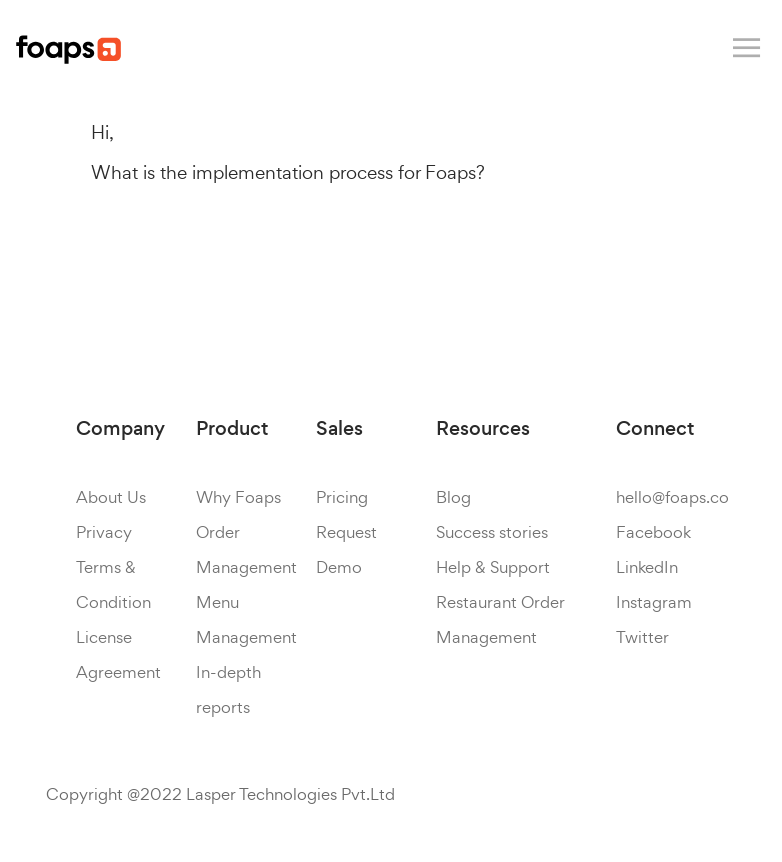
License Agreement (118, 654)
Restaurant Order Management (500, 619)
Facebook (653, 532)
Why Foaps (238, 497)
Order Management (246, 549)
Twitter (642, 637)
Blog (453, 497)
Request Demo (346, 549)
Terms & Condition (113, 584)
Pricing (342, 497)
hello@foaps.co (672, 497)
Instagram (654, 602)
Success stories (492, 532)
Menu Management (246, 619)
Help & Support (493, 567)
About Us (111, 497)
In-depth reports (228, 689)
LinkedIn (647, 567)
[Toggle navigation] (746, 48)
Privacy (104, 532)
